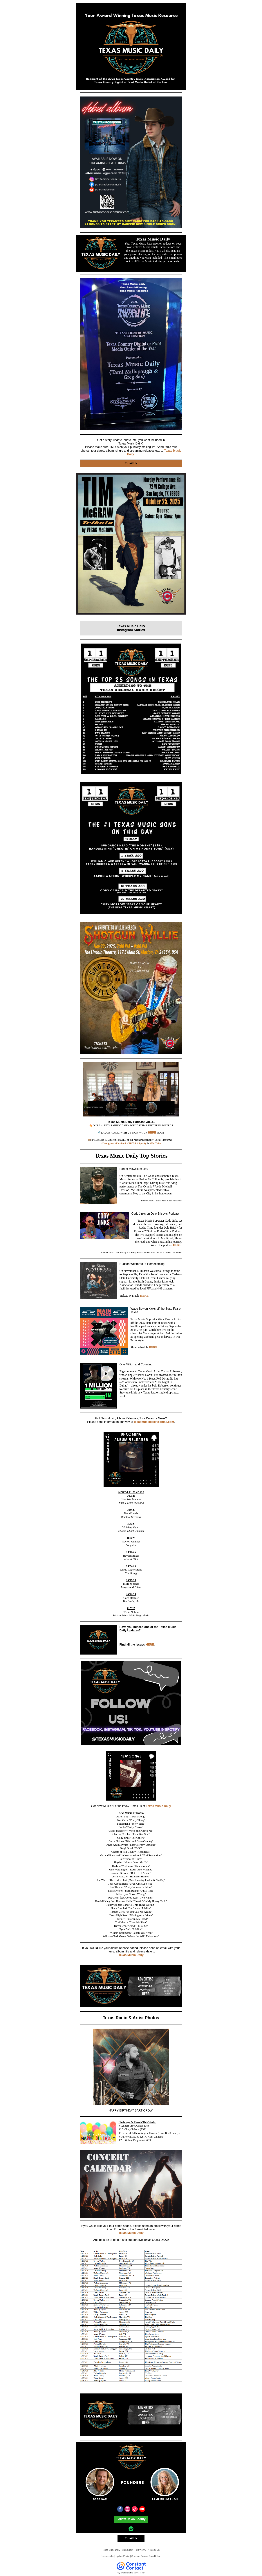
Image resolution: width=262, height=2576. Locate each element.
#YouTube (155, 1143)
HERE (152, 1132)
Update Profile (122, 2556)
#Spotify (141, 1143)
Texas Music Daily (158, 1806)
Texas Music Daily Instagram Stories (131, 628)
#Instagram (107, 1143)
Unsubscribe (108, 2556)
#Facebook (121, 1143)
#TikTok (132, 1143)
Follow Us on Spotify (130, 2519)
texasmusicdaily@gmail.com (154, 1421)
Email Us (131, 463)
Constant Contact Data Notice (145, 2556)
